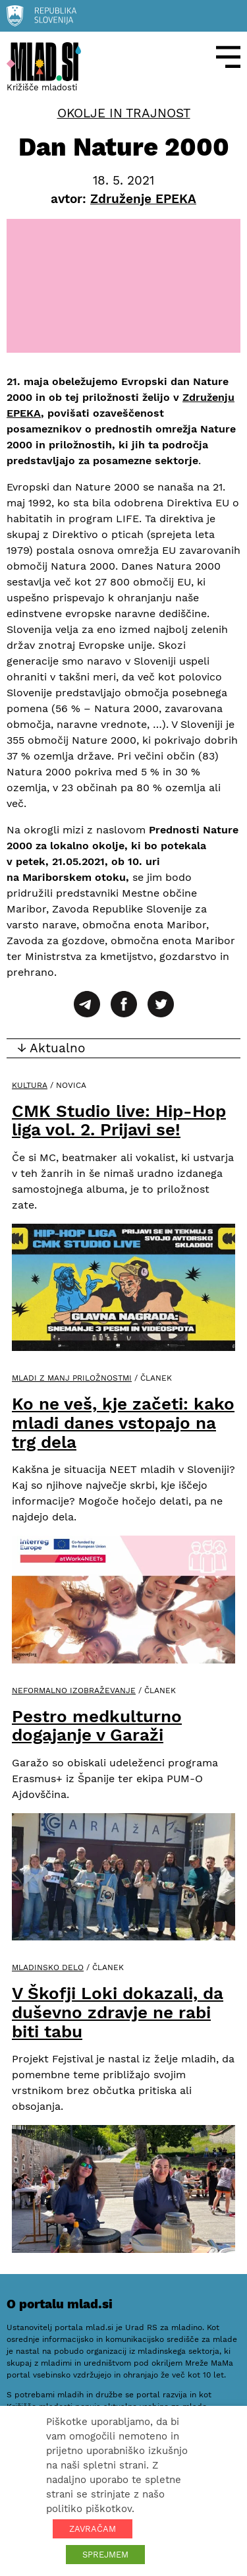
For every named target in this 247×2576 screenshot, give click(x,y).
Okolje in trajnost (123, 113)
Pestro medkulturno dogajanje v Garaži (97, 1725)
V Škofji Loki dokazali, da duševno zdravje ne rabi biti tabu (117, 2012)
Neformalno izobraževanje (74, 1690)
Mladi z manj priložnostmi (72, 1378)
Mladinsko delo (48, 1967)
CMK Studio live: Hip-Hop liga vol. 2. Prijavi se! (119, 1120)
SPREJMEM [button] (105, 2555)
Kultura (29, 1085)
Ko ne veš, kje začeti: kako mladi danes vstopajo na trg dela (123, 1422)
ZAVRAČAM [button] (92, 2529)
